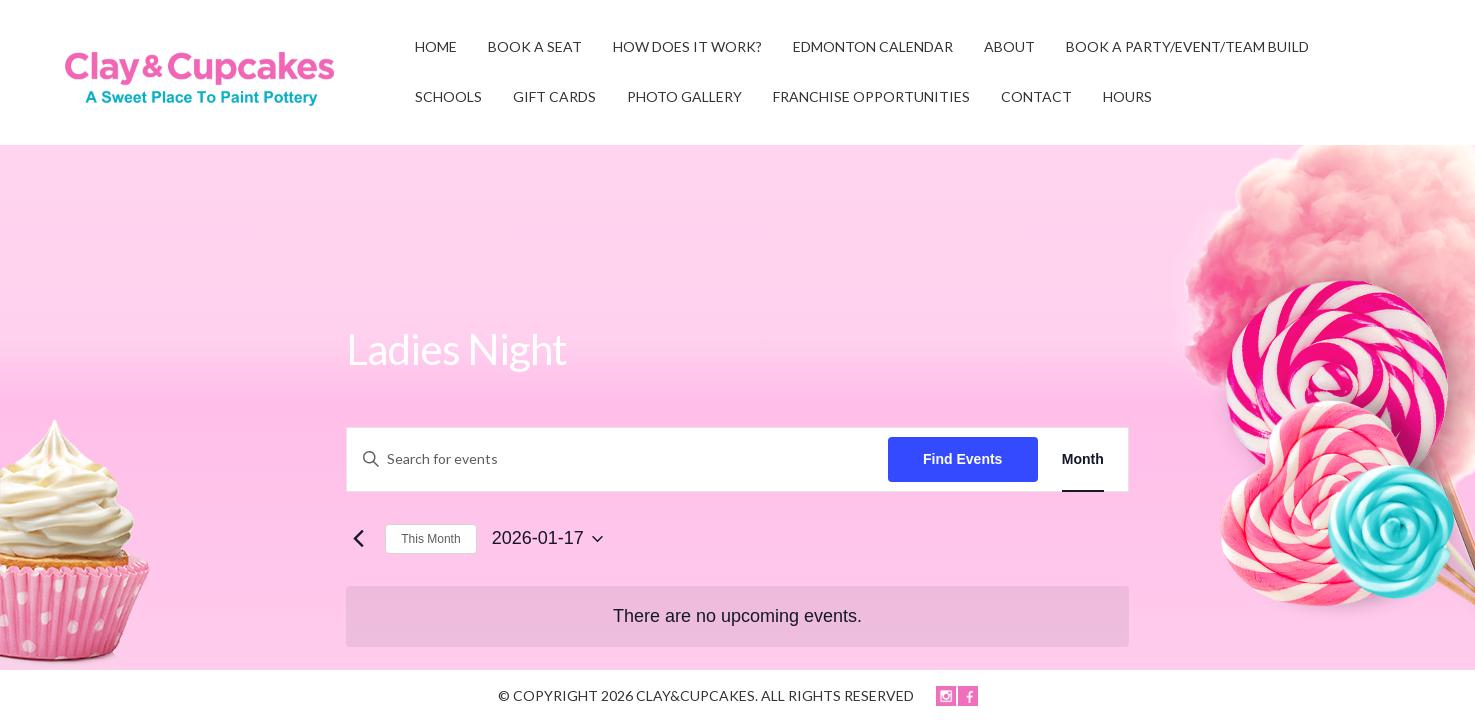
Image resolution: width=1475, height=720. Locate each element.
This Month (430, 539)
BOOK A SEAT (535, 46)
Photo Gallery (684, 96)
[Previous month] (358, 539)
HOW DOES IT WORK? (687, 46)
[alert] (737, 616)
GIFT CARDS (554, 96)
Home (436, 46)
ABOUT (1009, 46)
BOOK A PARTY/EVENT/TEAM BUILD (1187, 46)
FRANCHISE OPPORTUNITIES (871, 96)
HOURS (1127, 96)
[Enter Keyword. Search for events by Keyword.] (617, 459)
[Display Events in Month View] (1083, 459)
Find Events (962, 459)
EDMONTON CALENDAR (873, 46)
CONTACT (1036, 96)
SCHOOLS (448, 96)
